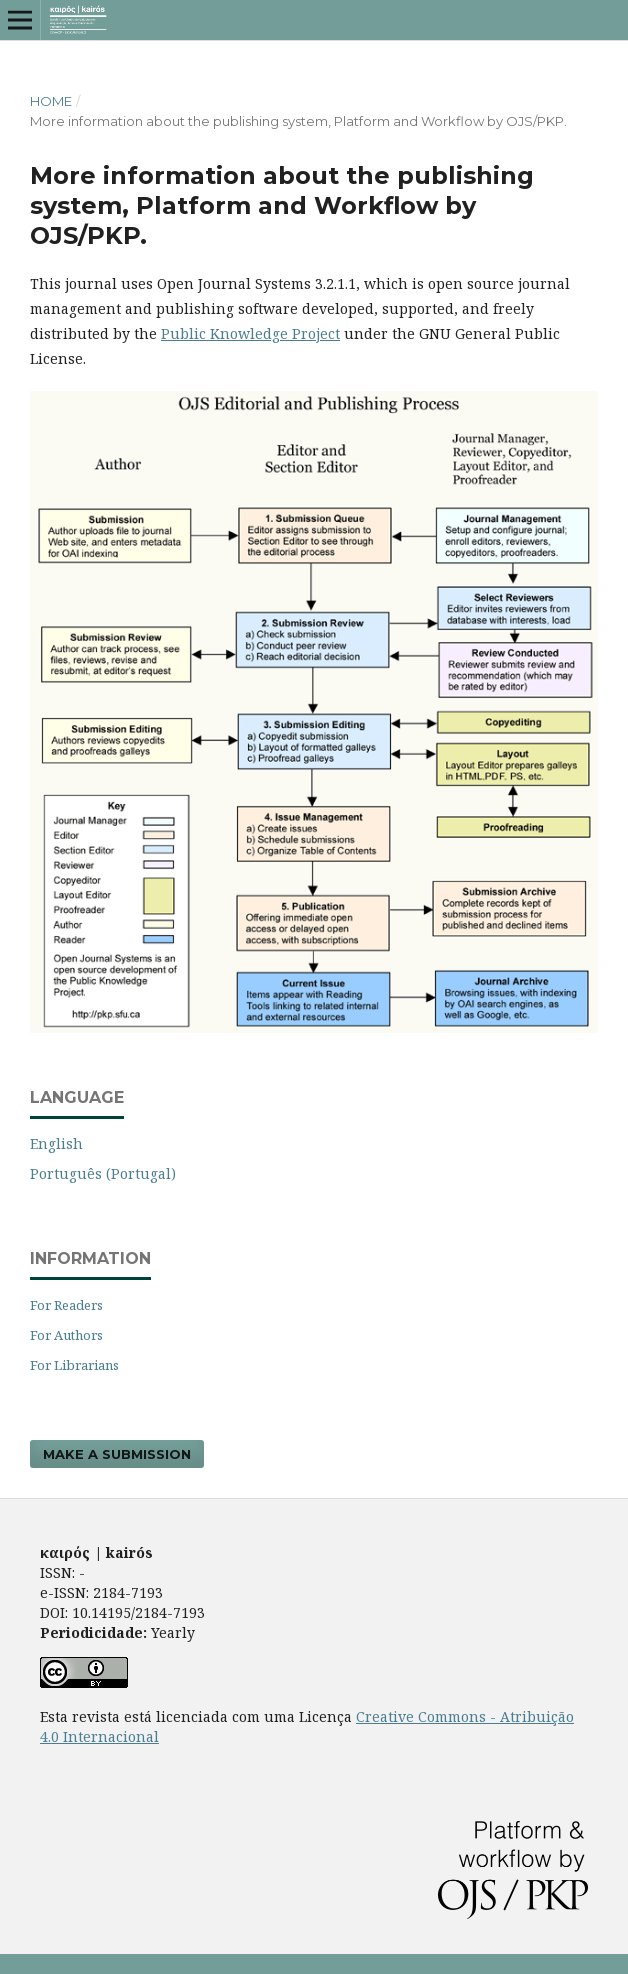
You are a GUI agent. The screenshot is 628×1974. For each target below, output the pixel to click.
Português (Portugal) (103, 1173)
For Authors (66, 1335)
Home (51, 101)
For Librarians (74, 1365)
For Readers (66, 1305)
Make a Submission (117, 1454)
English (56, 1143)
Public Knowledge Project (250, 333)
